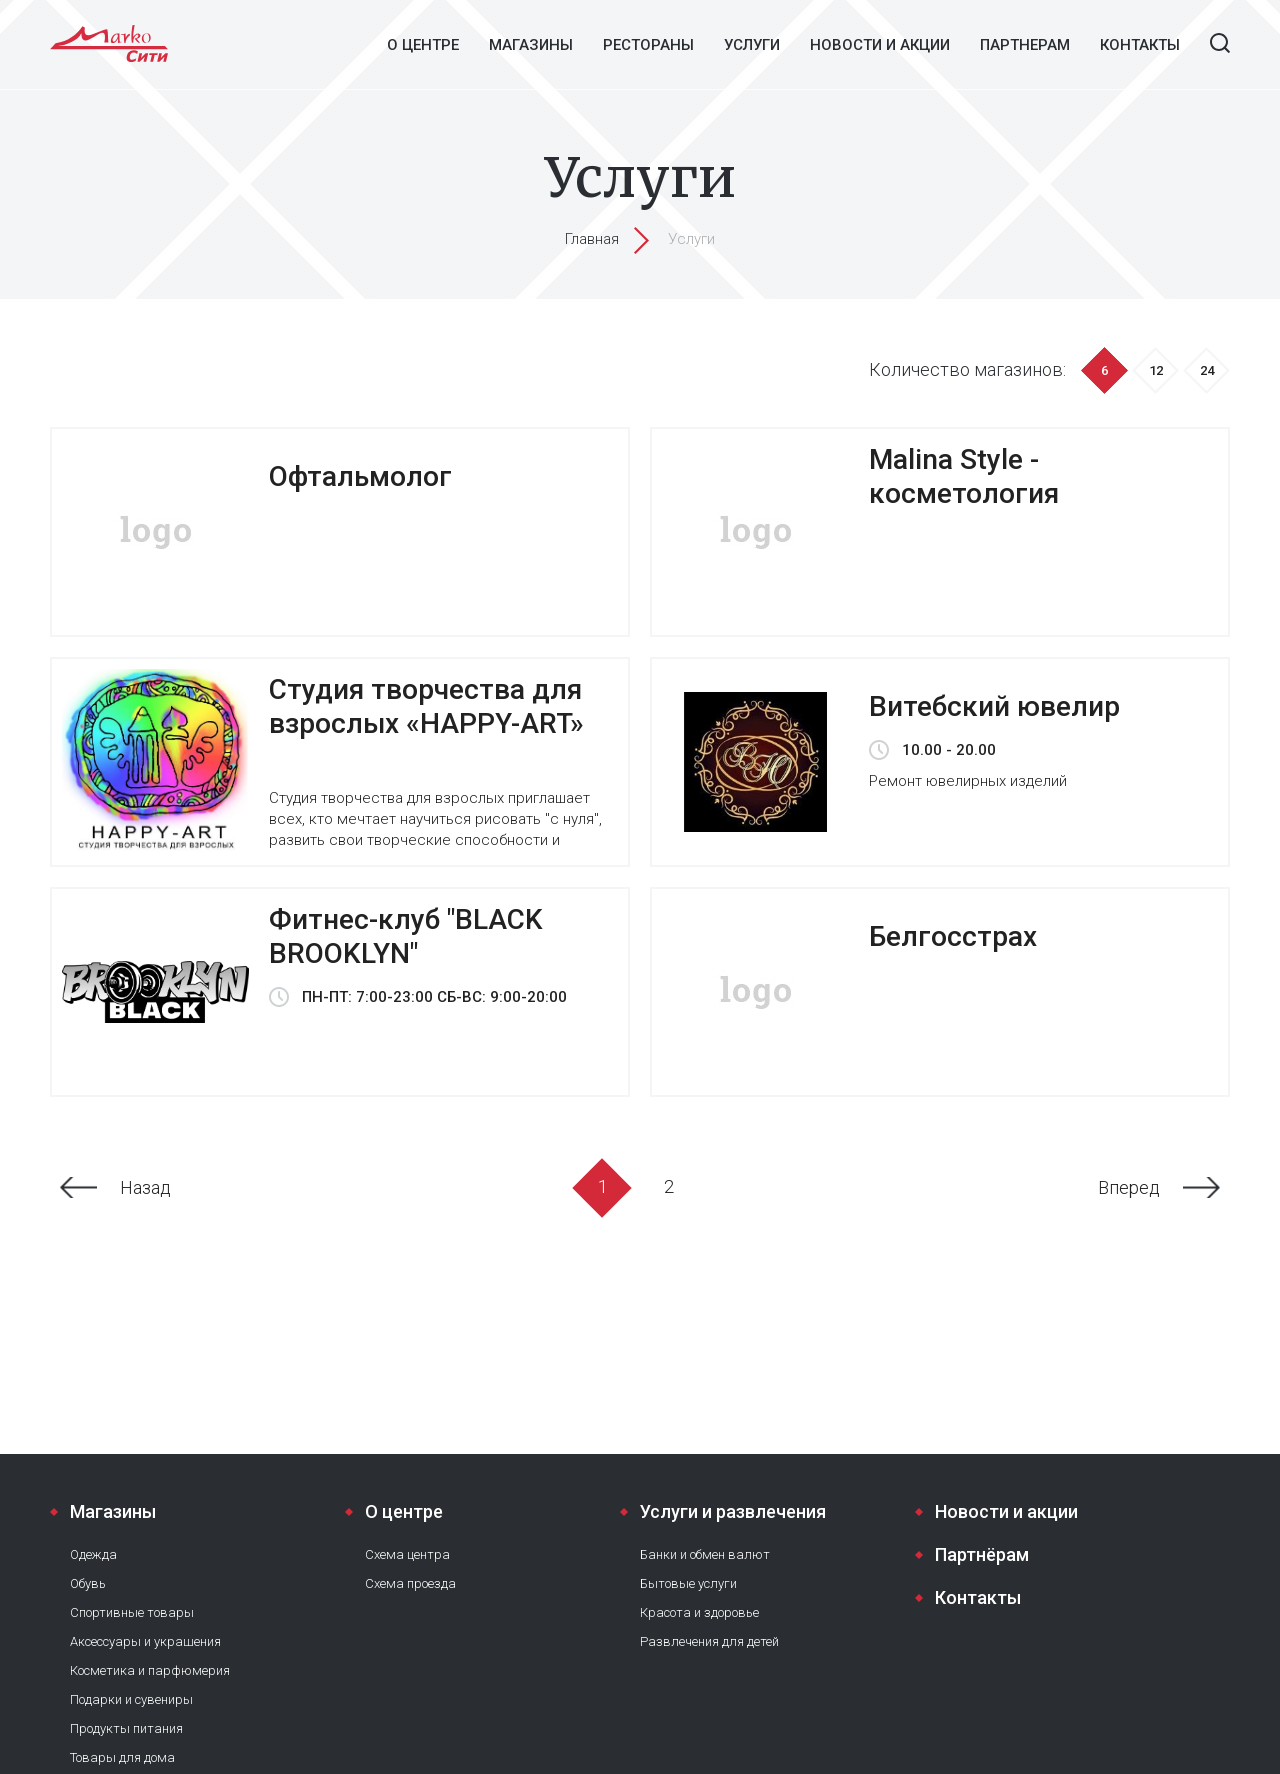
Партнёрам (982, 1554)
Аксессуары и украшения (145, 1641)
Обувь (88, 1583)
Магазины (531, 45)
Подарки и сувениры (131, 1699)
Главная (592, 239)
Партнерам (1025, 45)
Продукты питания (126, 1728)
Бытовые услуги (688, 1583)
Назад (145, 1187)
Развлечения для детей (709, 1641)
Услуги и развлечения (733, 1511)
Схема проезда (410, 1583)
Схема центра (407, 1554)
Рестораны (648, 45)
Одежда (93, 1554)
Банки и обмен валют (705, 1554)
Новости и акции (880, 45)
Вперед (1129, 1187)
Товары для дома (122, 1757)
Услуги (752, 45)
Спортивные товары (132, 1612)
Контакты (1140, 45)
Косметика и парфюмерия (150, 1670)
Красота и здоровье (699, 1612)
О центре (423, 45)
